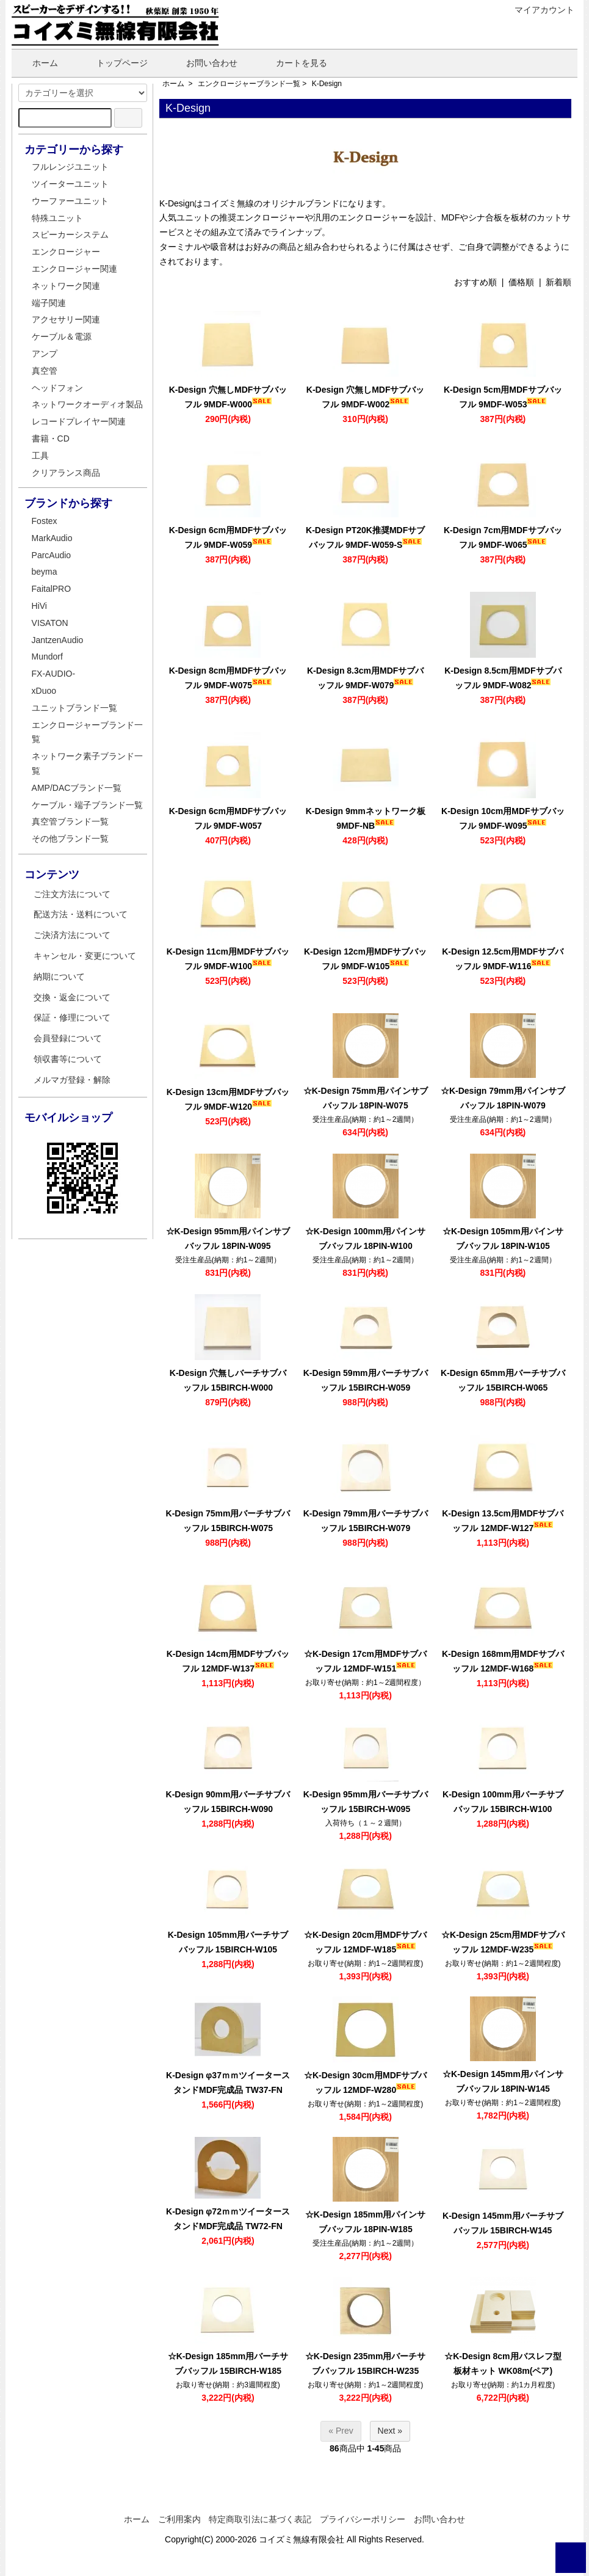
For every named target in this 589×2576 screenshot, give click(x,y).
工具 (40, 455)
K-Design (327, 83)
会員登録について (68, 1038)
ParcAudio (51, 555)
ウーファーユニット (70, 201)
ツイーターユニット (70, 184)
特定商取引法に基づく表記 (260, 2519)
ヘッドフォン (57, 388)
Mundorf (47, 656)
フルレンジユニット (70, 167)
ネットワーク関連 (66, 286)
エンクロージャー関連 (74, 269)
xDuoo (44, 691)
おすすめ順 (475, 282)
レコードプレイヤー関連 (79, 421)
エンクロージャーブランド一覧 (249, 83)
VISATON (50, 623)
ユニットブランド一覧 (74, 708)
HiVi (39, 606)
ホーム (36, 63)
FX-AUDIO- (54, 674)
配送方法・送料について (81, 914)
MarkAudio (52, 538)
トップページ (113, 63)
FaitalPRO (51, 589)
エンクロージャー (66, 252)
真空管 (44, 371)
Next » (390, 2431)
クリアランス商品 (66, 473)
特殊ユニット (57, 218)
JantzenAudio (58, 640)
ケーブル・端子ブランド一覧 (87, 805)
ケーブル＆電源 (62, 336)
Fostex (44, 521)
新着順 (558, 282)
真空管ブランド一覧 (70, 821)
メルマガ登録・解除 (72, 1080)
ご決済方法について (72, 935)
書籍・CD (51, 438)
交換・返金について (72, 997)
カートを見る (292, 63)
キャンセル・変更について (85, 956)
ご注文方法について (72, 894)
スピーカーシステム (70, 234)
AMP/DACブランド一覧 (77, 788)
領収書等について (68, 1059)
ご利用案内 (179, 2519)
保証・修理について (72, 1017)
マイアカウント (538, 10)
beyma (44, 572)
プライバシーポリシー (362, 2519)
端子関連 (49, 303)
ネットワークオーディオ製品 (87, 404)
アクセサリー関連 (66, 319)
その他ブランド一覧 (70, 838)
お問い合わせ (202, 63)
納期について (59, 976)
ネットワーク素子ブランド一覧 (87, 763)
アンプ (44, 353)
